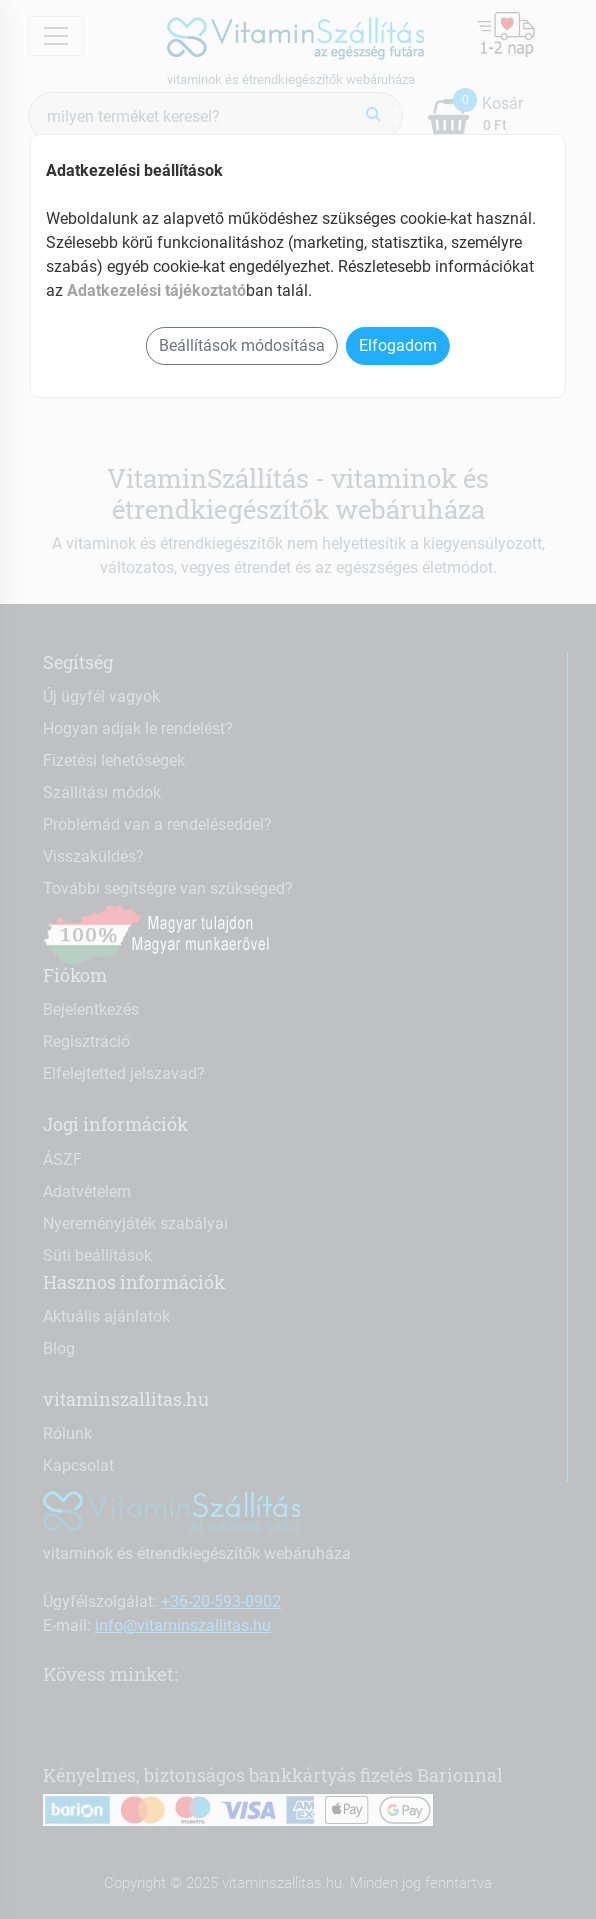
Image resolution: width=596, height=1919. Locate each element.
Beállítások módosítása (242, 345)
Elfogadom (398, 345)
